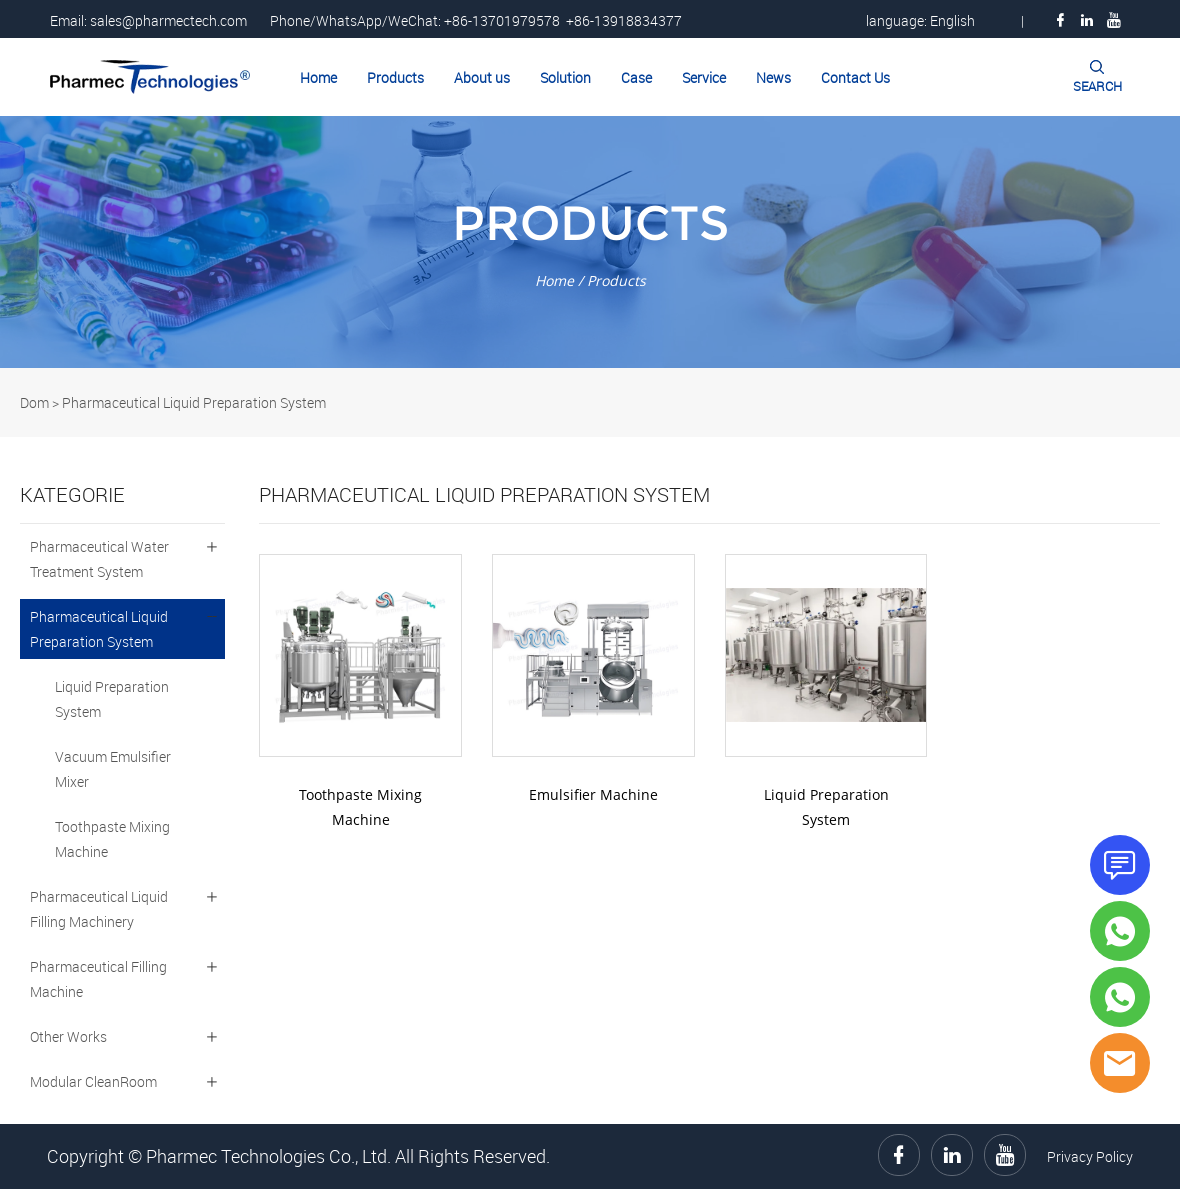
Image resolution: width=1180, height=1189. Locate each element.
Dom (34, 402)
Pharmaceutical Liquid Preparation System (194, 402)
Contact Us (855, 77)
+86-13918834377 (624, 20)
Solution (565, 77)
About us (482, 77)
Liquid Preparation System (112, 699)
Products (395, 77)
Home (318, 77)
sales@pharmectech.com (168, 20)
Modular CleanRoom (93, 1081)
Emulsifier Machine (593, 794)
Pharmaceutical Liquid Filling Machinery (99, 909)
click (590, 242)
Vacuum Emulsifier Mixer (113, 769)
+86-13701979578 (502, 20)
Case (636, 77)
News (773, 77)
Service (704, 77)
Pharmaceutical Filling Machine (98, 979)
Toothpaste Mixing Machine (112, 839)
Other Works (68, 1036)
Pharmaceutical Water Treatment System (99, 559)
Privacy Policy (1090, 1156)
